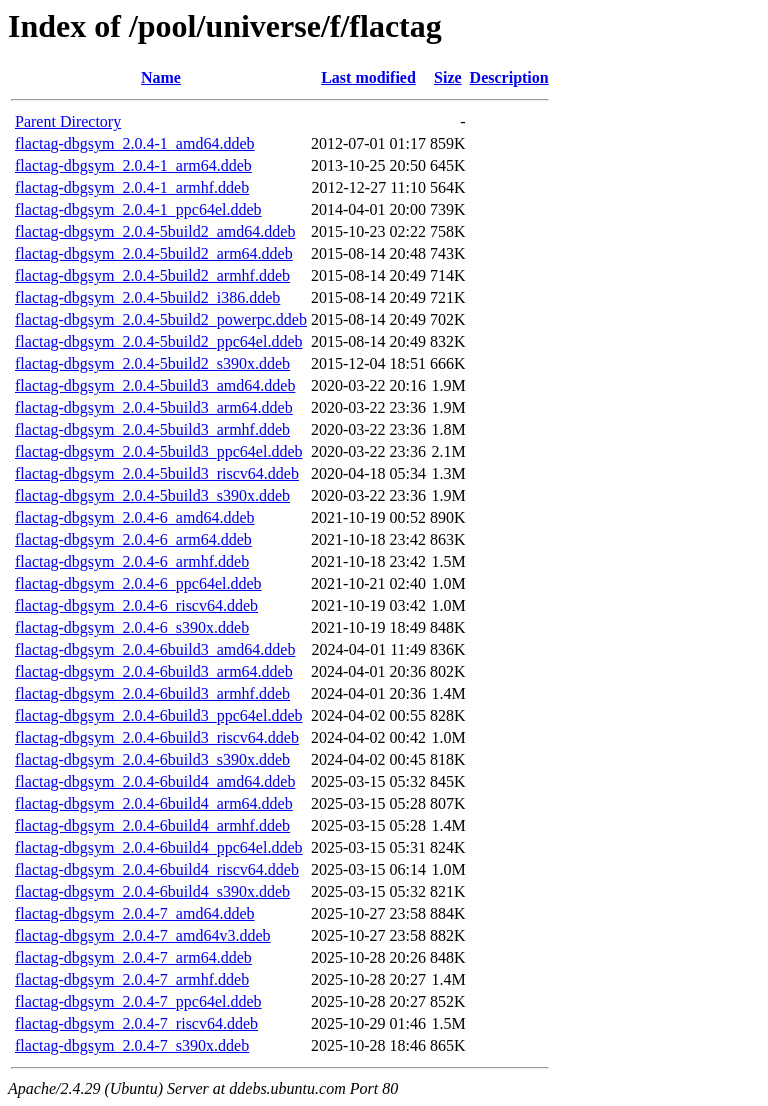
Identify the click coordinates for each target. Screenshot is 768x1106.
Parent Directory (68, 121)
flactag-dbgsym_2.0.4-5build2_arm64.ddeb (154, 253)
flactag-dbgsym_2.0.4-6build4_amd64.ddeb (155, 781)
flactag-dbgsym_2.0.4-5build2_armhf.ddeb (152, 275)
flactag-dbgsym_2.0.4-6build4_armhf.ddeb (152, 825)
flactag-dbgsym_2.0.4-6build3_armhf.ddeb (152, 693)
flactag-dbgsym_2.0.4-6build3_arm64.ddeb (154, 671)
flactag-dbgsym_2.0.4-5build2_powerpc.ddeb (161, 319)
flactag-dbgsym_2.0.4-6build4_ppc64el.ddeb (159, 847)
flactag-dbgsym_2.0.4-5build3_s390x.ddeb (152, 495)
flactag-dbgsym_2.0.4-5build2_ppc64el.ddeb (159, 341)
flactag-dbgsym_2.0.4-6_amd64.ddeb (135, 517)
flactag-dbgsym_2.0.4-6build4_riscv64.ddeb (157, 869)
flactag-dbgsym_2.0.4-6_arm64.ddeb (133, 539)
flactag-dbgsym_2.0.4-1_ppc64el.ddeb (138, 209)
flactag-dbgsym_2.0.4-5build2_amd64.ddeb (155, 231)
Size (448, 77)
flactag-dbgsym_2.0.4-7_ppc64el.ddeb (138, 1001)
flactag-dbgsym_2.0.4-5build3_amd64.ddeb (155, 385)
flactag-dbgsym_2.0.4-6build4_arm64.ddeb (154, 803)
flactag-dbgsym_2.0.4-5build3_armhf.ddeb (152, 429)
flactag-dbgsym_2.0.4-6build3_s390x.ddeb (152, 759)
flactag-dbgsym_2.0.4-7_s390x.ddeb (132, 1045)
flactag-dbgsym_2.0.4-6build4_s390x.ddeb (152, 891)
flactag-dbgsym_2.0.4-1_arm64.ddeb (133, 165)
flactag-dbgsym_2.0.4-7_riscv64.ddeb (136, 1023)
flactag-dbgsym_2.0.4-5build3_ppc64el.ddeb (159, 451)
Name (161, 77)
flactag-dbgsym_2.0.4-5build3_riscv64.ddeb (157, 473)
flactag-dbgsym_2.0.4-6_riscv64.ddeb (136, 605)
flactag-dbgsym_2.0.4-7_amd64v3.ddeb (143, 935)
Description (509, 77)
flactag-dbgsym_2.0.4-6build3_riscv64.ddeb (157, 737)
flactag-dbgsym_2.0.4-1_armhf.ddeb (132, 187)
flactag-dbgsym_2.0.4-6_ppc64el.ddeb (138, 583)
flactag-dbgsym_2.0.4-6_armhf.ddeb (132, 561)
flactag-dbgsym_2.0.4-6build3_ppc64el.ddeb (159, 715)
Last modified (368, 77)
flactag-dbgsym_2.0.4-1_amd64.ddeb (135, 143)
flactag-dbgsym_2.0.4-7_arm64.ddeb (133, 957)
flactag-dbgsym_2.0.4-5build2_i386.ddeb (147, 297)
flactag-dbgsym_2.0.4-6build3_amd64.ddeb (155, 649)
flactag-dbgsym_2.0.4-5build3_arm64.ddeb (154, 407)
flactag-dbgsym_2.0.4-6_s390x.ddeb (132, 627)
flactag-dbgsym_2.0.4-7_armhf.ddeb (132, 979)
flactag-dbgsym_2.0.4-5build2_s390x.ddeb (152, 363)
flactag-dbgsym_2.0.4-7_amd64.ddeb (135, 913)
